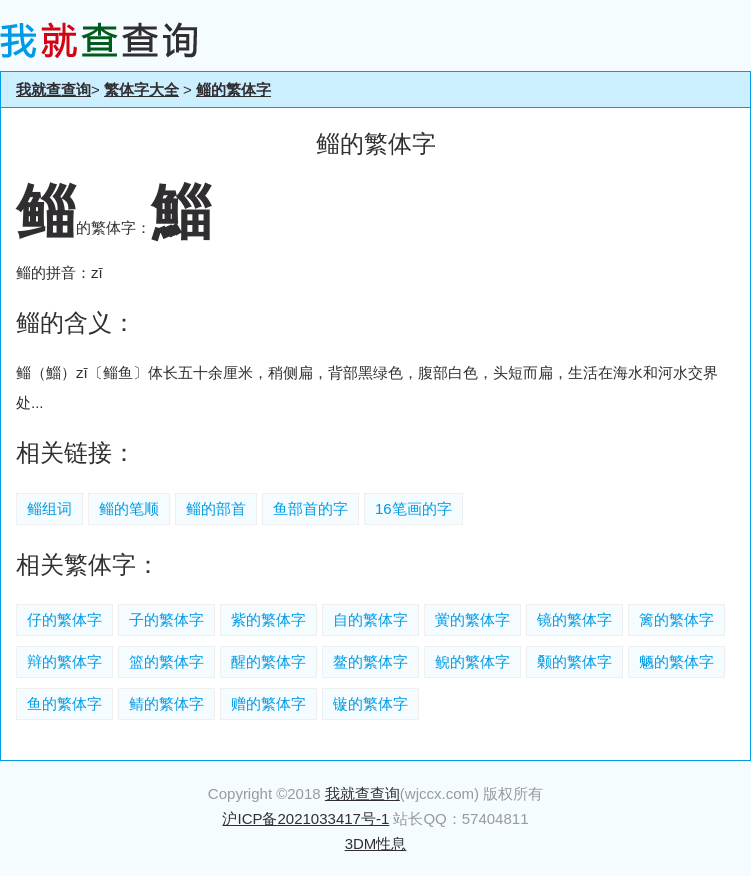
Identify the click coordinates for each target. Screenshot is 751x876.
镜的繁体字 (574, 619)
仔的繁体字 (64, 619)
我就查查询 (53, 89)
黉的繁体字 (472, 619)
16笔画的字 (413, 508)
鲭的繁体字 (166, 703)
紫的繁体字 (268, 619)
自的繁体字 (370, 619)
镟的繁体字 (370, 703)
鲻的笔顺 (129, 508)
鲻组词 (49, 508)
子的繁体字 (166, 619)
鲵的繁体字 (472, 661)
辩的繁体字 (64, 661)
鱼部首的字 (310, 508)
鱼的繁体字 (64, 703)
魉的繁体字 (676, 661)
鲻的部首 (216, 508)
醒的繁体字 (268, 661)
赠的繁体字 (268, 703)
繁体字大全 (141, 89)
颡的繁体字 (574, 661)
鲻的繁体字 (233, 89)
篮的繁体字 (166, 661)
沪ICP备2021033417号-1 (305, 818)
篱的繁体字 (676, 619)
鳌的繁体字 (370, 661)
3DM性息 (376, 843)
